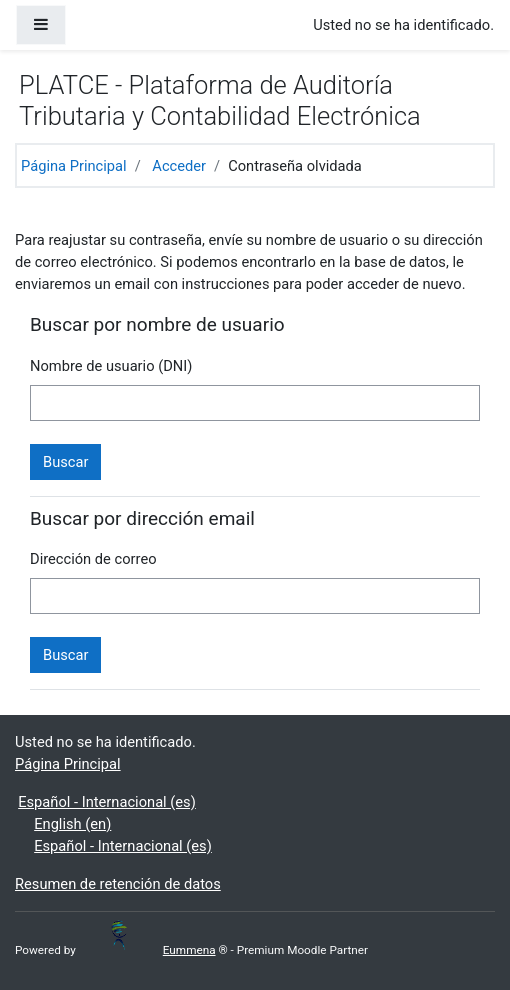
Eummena (163, 950)
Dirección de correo (93, 559)
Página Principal (74, 166)
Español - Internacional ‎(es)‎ (107, 802)
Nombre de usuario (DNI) (111, 366)
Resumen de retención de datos (118, 884)
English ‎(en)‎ (72, 824)
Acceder (179, 166)
